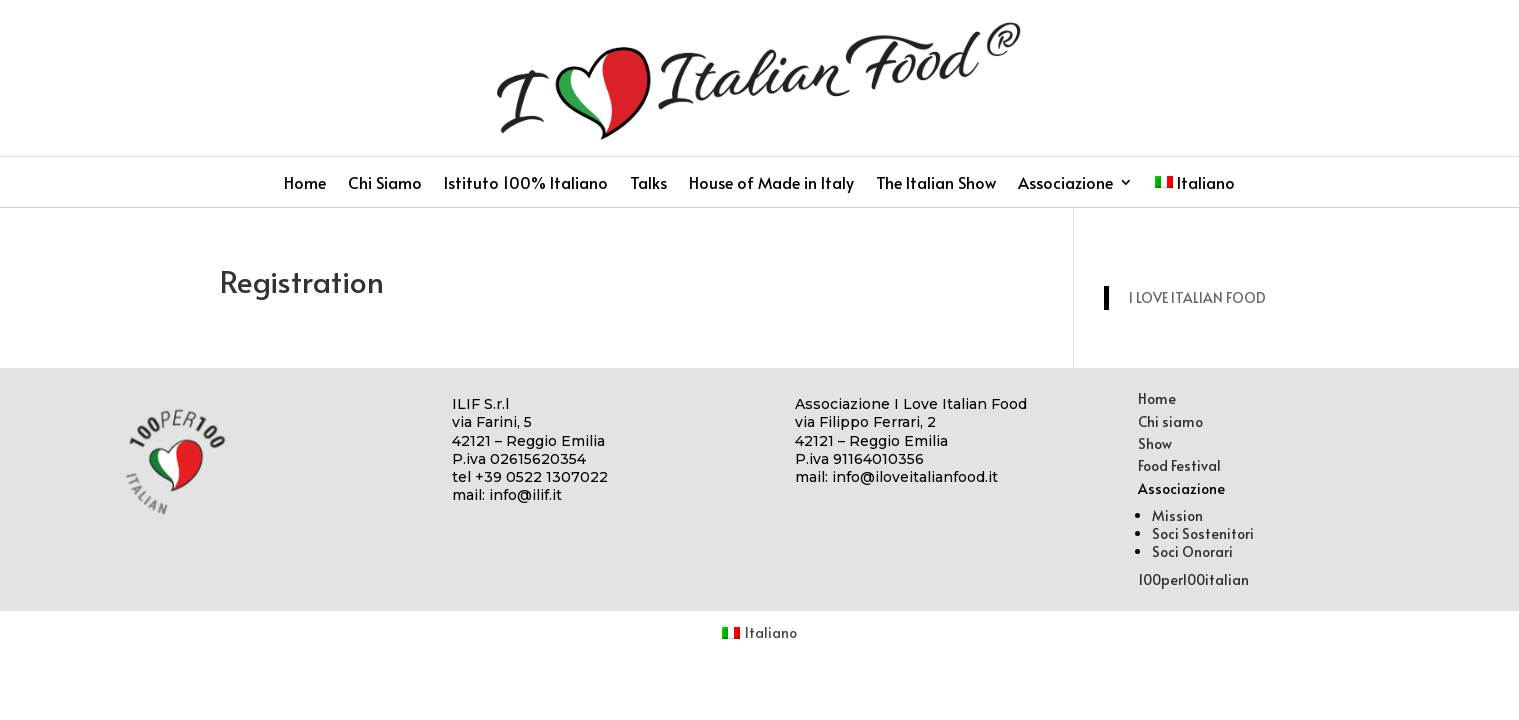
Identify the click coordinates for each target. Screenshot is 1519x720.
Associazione (1065, 184)
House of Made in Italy (771, 184)
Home (305, 184)
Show (1155, 443)
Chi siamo (1170, 421)
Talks (648, 184)
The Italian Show (936, 184)
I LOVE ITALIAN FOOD (1197, 297)
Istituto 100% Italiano (526, 184)
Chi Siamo (385, 184)
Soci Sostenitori (1203, 533)
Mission (1177, 515)
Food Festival (1179, 465)
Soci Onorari (1192, 551)
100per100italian (1193, 579)
